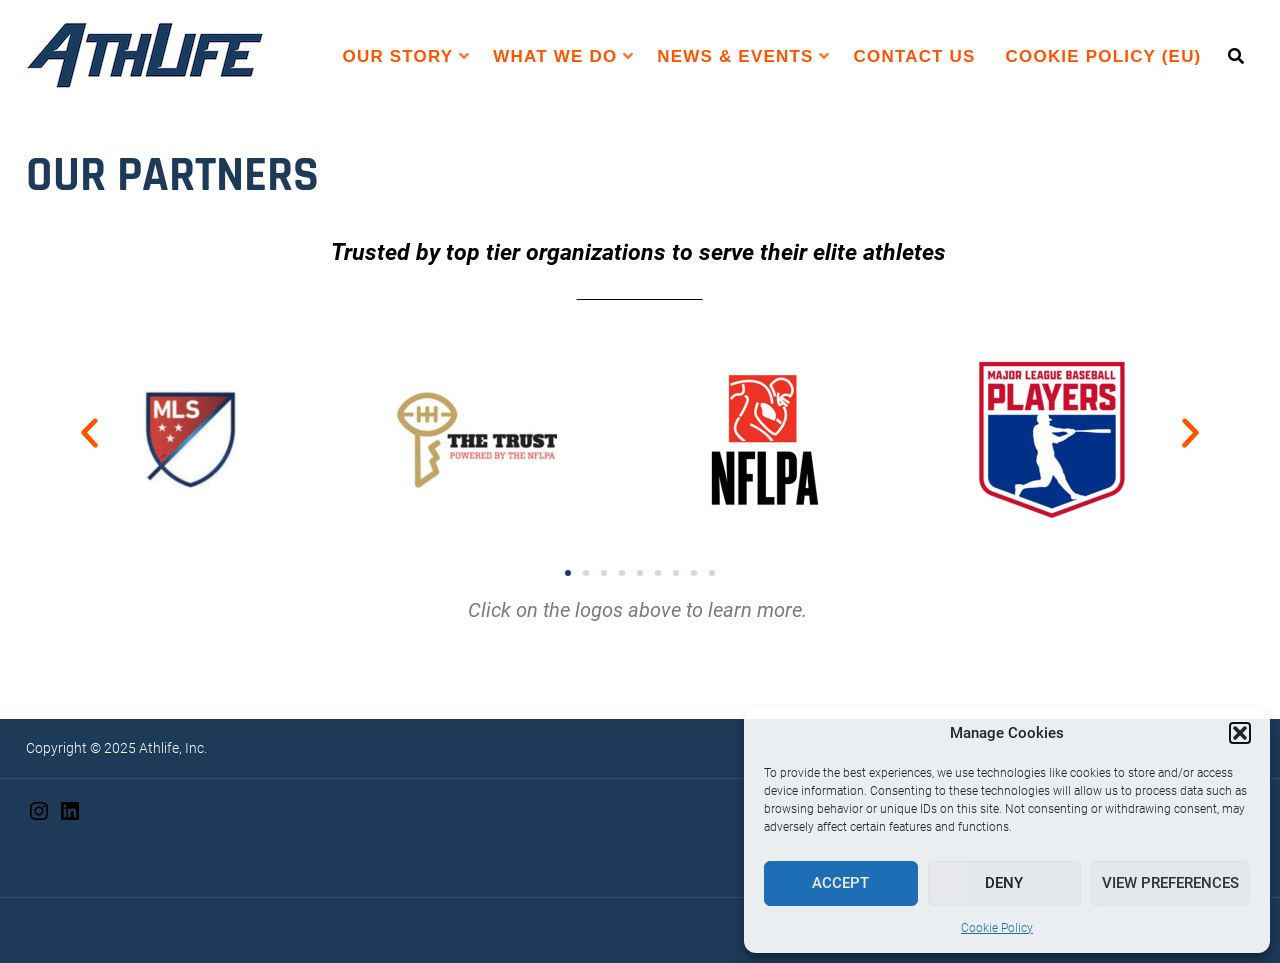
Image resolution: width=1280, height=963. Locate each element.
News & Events (735, 56)
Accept (840, 883)
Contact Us (915, 56)
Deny (1004, 883)
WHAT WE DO (555, 56)
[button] (1240, 733)
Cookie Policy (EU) (1104, 56)
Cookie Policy (997, 928)
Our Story (398, 56)
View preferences (1170, 883)
